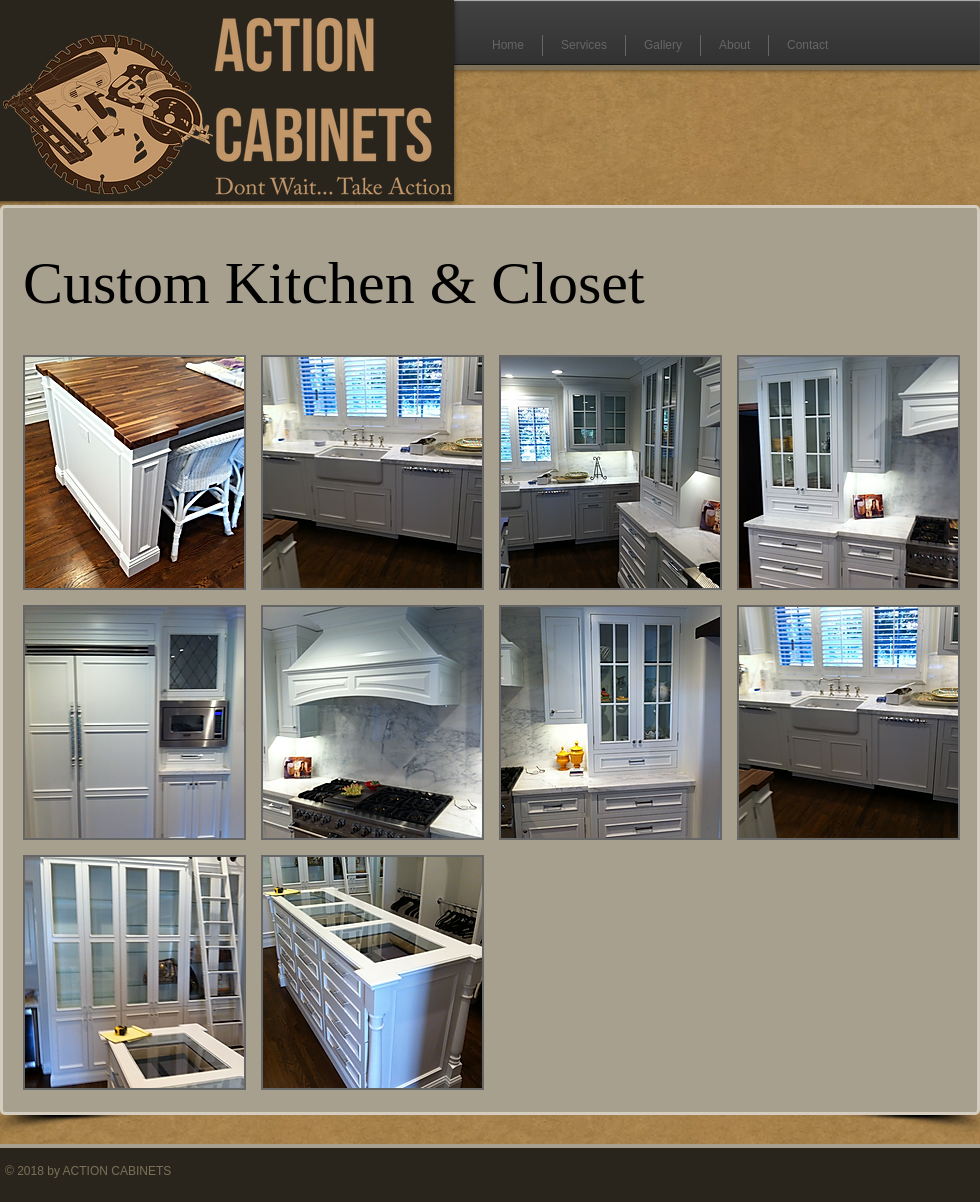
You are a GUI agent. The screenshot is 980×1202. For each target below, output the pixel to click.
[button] (134, 472)
